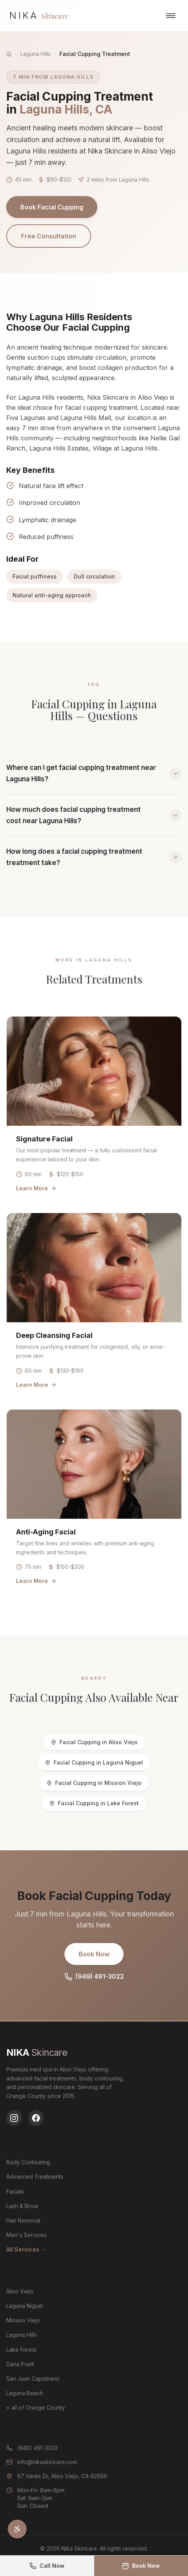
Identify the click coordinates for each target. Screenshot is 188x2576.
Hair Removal (23, 2220)
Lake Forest (21, 2349)
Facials (15, 2191)
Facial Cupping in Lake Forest (94, 1803)
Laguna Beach (24, 2393)
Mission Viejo (23, 2320)
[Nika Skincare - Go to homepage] (39, 15)
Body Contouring (28, 2162)
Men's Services (26, 2235)
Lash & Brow (22, 2206)
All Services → (26, 2249)
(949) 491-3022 (94, 1976)
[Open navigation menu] (171, 15)
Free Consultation (48, 236)
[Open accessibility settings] (17, 2529)
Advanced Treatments (34, 2176)
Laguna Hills (35, 53)
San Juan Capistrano (32, 2378)
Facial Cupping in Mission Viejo (94, 1782)
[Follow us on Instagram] (14, 2118)
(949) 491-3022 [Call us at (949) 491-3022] (32, 2447)
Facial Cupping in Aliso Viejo (94, 1742)
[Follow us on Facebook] (36, 2118)
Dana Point (20, 2364)
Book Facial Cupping (51, 207)
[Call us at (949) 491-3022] (47, 2566)
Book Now (94, 1954)
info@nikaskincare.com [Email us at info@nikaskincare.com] (41, 2462)
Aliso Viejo (19, 2291)
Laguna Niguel (24, 2305)
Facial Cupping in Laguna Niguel (94, 1762)
